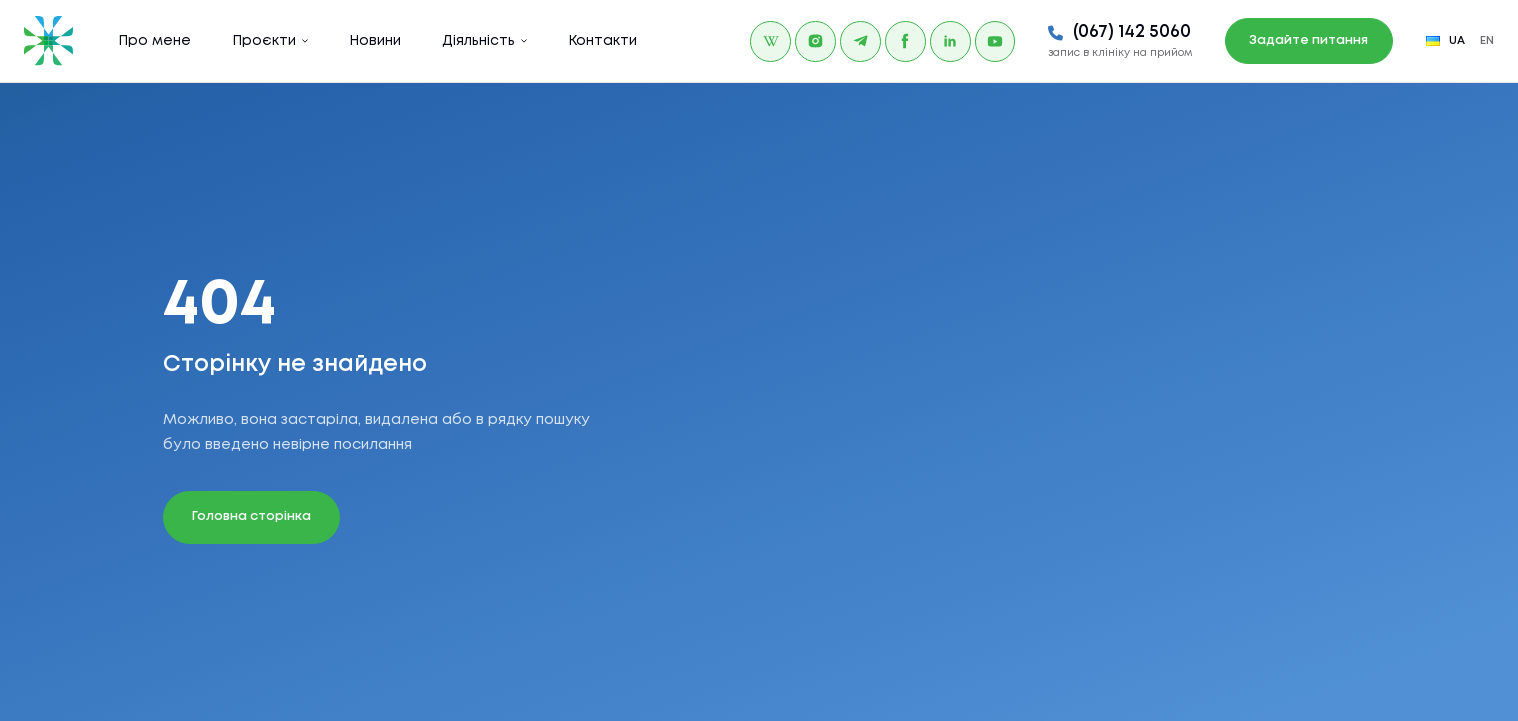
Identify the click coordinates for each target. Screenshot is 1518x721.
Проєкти (264, 41)
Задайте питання (1308, 40)
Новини (375, 41)
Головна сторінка (251, 516)
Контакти (602, 41)
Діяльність (478, 41)
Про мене (154, 41)
